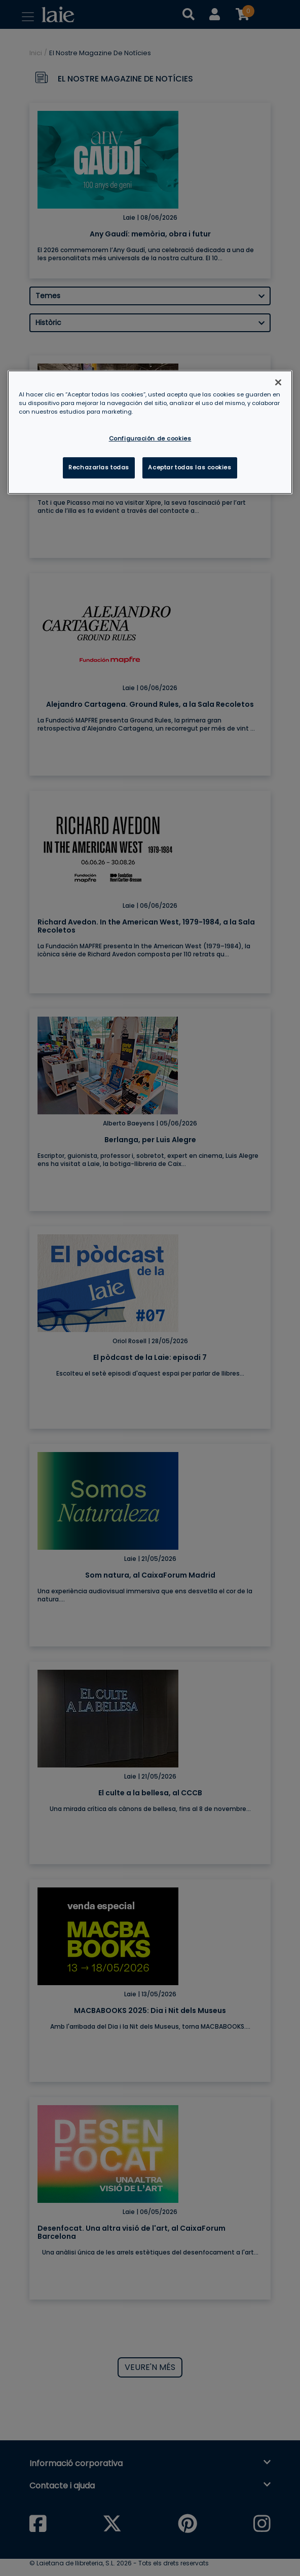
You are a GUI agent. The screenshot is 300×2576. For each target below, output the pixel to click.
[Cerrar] (278, 382)
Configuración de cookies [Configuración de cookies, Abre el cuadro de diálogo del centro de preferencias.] (150, 439)
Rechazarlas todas (98, 467)
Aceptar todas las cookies (189, 467)
